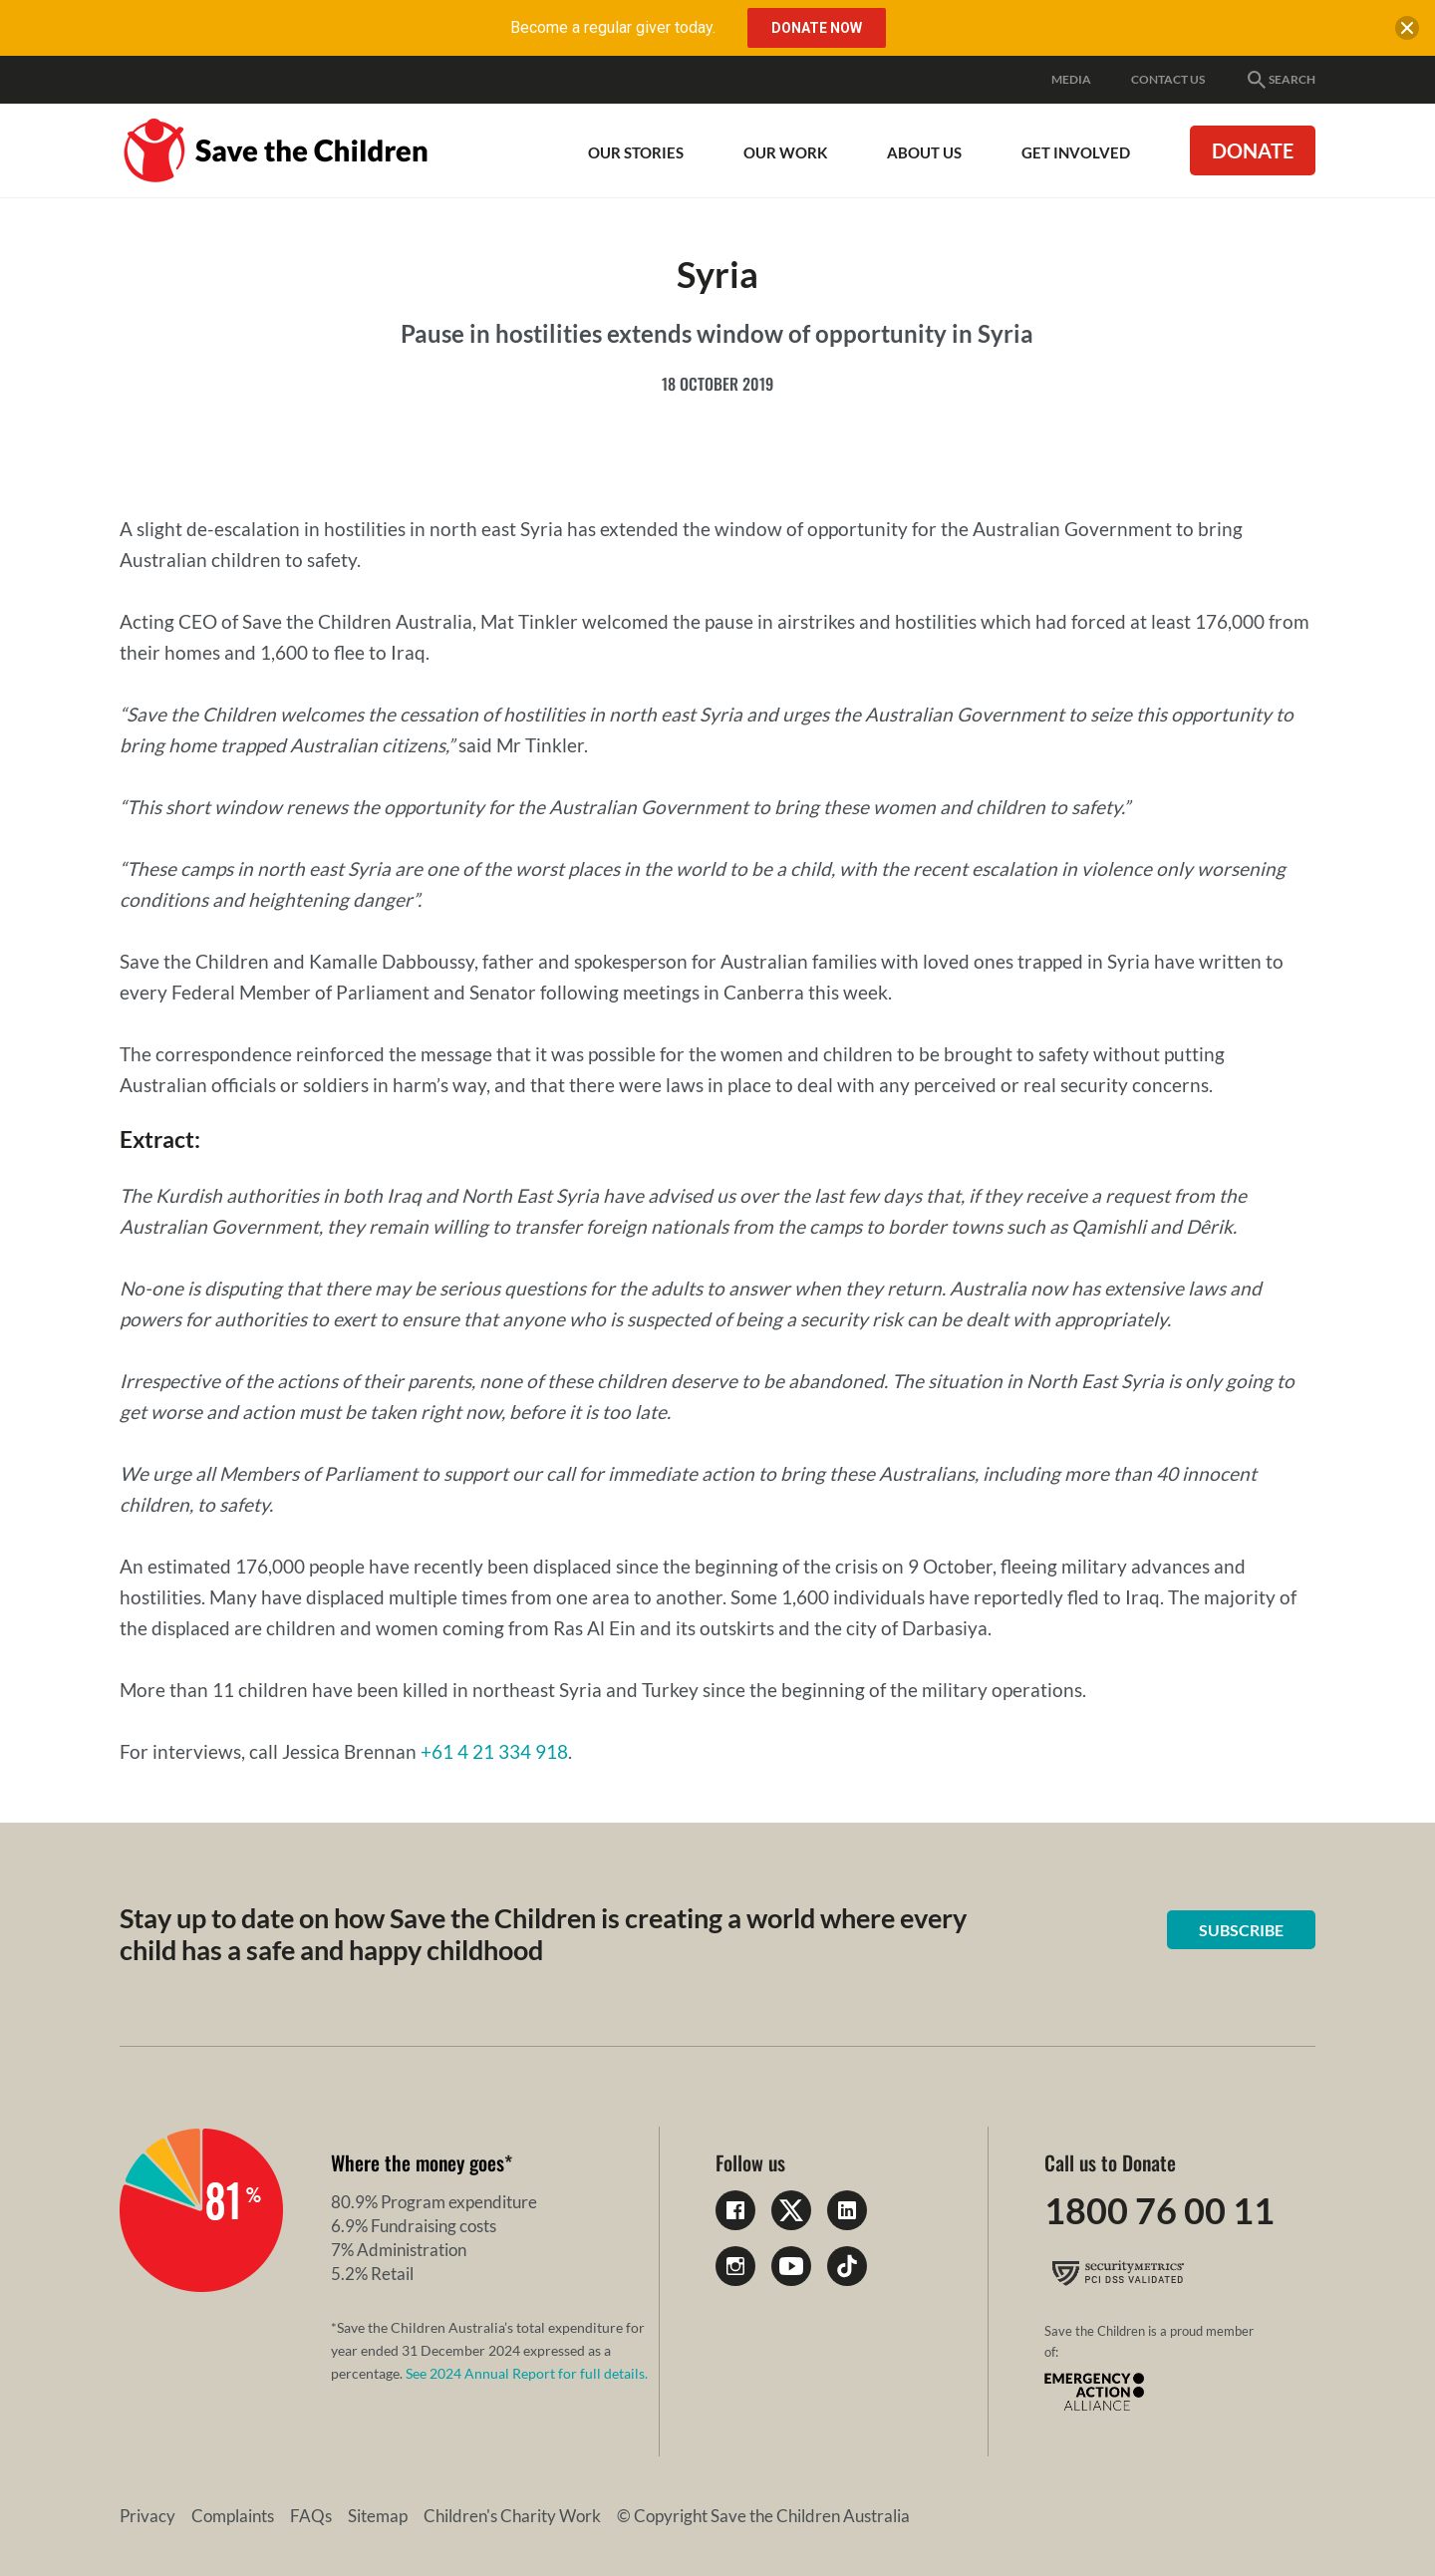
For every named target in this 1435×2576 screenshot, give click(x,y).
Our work (785, 152)
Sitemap (378, 2515)
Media (1071, 79)
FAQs (311, 2515)
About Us (924, 152)
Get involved (1075, 152)
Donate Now (816, 28)
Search (1280, 80)
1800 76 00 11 (1159, 2210)
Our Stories (636, 152)
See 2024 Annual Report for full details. (527, 2373)
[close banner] (1407, 32)
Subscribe (1241, 1929)
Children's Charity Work (512, 2515)
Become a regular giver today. (613, 27)
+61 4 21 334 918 (494, 1751)
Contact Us (1168, 79)
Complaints (232, 2515)
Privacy (147, 2515)
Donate (1252, 150)
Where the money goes (417, 2162)
